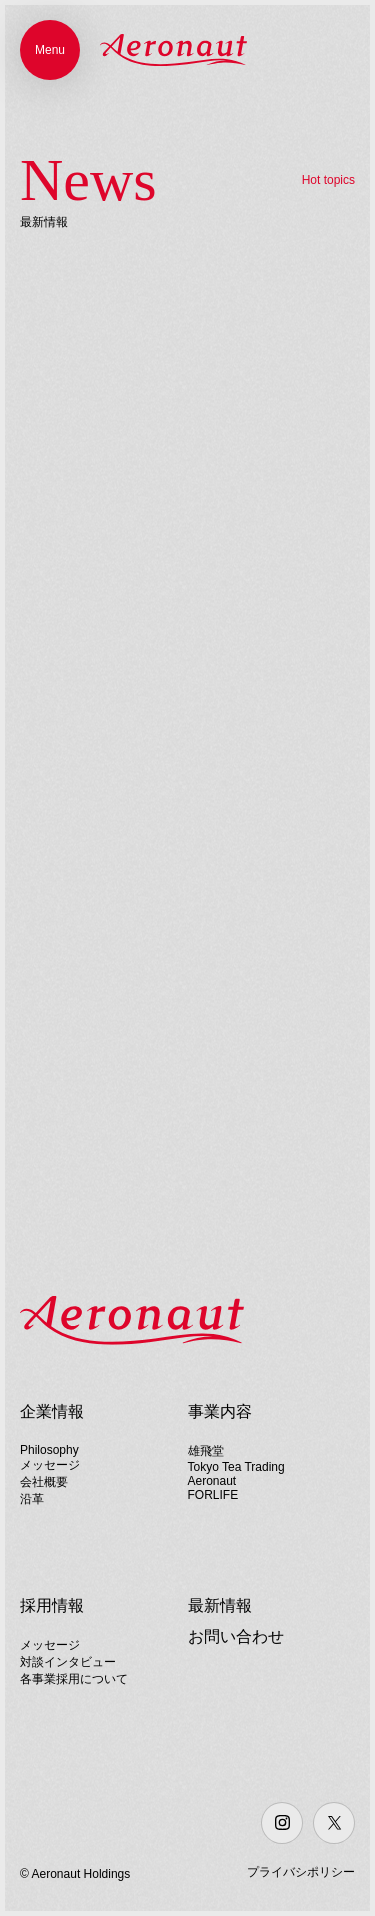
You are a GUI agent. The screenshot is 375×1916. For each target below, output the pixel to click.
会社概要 (44, 1482)
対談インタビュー (68, 1662)
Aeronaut (212, 1481)
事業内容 (220, 1411)
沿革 (32, 1499)
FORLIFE (213, 1495)
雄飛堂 (206, 1451)
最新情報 (220, 1605)
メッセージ (50, 1465)
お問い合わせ (236, 1636)
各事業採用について (74, 1679)
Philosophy (49, 1450)
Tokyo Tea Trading (236, 1467)
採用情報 (52, 1605)
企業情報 (52, 1411)
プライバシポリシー (301, 1872)
